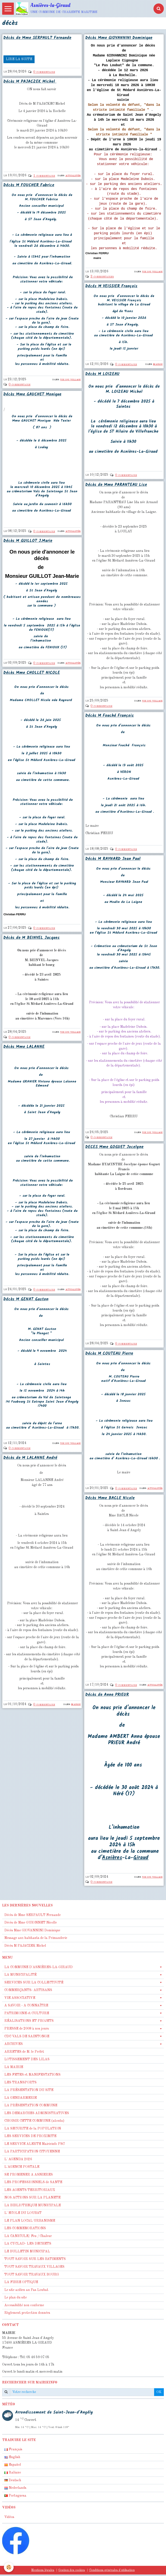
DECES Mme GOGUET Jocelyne (114, 1148)
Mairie (158, 365)
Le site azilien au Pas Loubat (26, 2291)
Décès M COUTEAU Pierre (109, 1355)
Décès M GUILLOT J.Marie (27, 542)
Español (12, 2466)
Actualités (73, 177)
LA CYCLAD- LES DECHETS (27, 2245)
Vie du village (152, 273)
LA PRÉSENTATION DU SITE (28, 2091)
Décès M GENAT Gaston (25, 1301)
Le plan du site (15, 2299)
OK (158, 2393)
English (12, 2458)
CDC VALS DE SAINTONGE (26, 2038)
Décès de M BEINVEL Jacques (31, 939)
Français (13, 2451)
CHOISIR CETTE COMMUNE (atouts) (34, 2122)
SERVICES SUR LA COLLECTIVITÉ (33, 1984)
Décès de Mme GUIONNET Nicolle (30, 1924)
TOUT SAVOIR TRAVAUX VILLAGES (34, 2268)
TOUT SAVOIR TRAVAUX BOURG (31, 2276)
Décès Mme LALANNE (24, 1048)
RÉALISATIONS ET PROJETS (29, 2022)
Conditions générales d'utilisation (112, 2571)
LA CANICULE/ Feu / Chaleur (28, 2237)
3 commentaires (102, 278)
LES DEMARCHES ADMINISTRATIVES (36, 2115)
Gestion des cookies (71, 2571)
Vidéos (9, 2518)
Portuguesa (15, 2497)
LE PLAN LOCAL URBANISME (29, 2222)
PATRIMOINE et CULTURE (26, 2015)
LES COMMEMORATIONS (25, 2230)
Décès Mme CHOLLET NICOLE (31, 674)
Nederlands (15, 2489)
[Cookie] (9, 2567)
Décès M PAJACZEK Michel (29, 83)
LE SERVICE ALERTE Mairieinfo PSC (34, 2145)
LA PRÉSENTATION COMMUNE (30, 2107)
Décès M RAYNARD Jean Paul (112, 860)
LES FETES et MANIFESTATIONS (32, 2076)
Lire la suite (19, 61)
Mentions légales (42, 2571)
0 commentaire (44, 73)
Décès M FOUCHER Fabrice (28, 187)
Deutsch (12, 2482)
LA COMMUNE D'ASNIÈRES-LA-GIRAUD (38, 1969)
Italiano (12, 2474)
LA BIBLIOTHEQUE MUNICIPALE (32, 2207)
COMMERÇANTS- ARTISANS (28, 1992)
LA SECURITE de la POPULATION (32, 2130)
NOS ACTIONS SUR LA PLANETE (32, 2199)
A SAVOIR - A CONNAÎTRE (26, 2007)
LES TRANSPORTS (20, 2084)
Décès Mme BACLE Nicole (110, 1500)
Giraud (140, 1859)
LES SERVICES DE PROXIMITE (30, 2137)
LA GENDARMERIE (20, 2099)
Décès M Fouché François (109, 717)
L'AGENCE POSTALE (21, 2168)
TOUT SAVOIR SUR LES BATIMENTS (35, 2261)
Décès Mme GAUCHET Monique (32, 396)
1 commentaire (44, 177)
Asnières (112, 1859)
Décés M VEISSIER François (111, 288)
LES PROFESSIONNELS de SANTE (33, 2184)
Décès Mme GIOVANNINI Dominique (118, 39)
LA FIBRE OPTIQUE (21, 2283)
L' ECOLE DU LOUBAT (23, 2214)
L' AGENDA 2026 (18, 2161)
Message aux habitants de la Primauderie (35, 1939)
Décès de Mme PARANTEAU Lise (116, 486)
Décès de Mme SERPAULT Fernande (37, 39)
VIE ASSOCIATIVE (19, 1999)
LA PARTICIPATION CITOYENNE (32, 2153)
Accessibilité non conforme (24, 2307)
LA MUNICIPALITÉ (20, 1976)
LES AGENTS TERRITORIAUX (29, 2191)
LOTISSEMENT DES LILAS (26, 2061)
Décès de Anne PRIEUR (107, 1696)
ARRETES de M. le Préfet (24, 2053)
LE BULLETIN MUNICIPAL (27, 2253)
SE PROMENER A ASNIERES (28, 2176)
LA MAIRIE (13, 2068)
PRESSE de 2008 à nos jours (26, 2030)
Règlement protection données (27, 2314)
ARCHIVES (13, 2045)
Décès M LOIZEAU (102, 376)
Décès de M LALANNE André (30, 1459)
